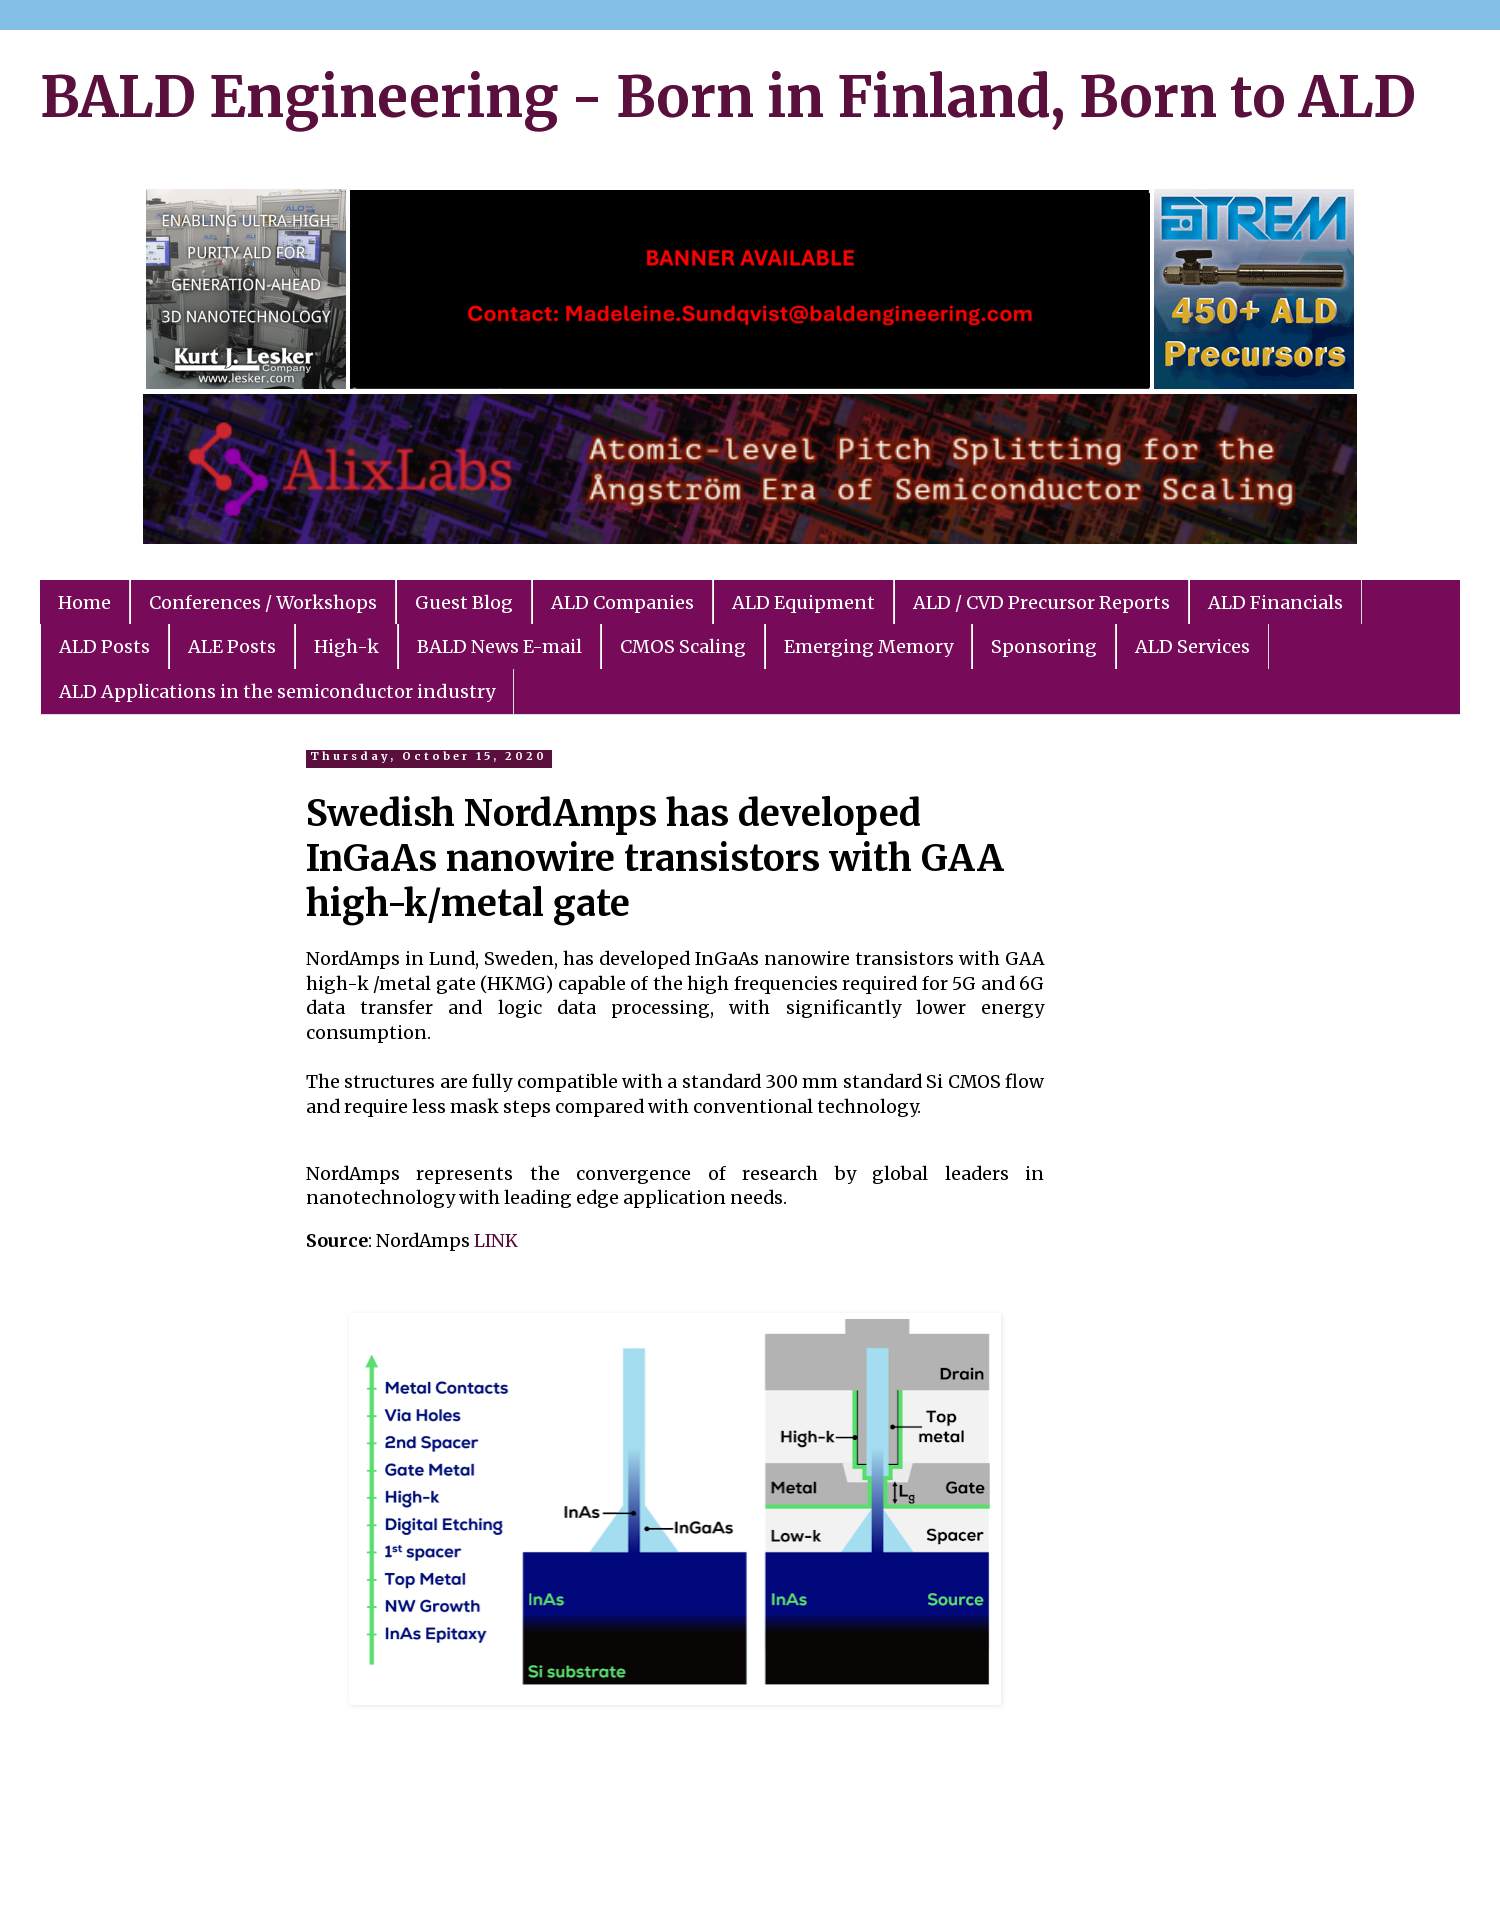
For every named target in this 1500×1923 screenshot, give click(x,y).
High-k (346, 646)
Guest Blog (464, 602)
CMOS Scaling (683, 646)
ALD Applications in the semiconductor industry (277, 691)
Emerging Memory (868, 646)
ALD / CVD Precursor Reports (1041, 602)
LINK (496, 1241)
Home (84, 602)
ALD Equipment (803, 602)
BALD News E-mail (499, 646)
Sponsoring (1044, 646)
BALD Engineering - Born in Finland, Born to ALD (728, 97)
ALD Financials (1275, 602)
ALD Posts (104, 646)
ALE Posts (232, 646)
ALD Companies (622, 602)
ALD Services (1192, 646)
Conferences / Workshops (263, 602)
